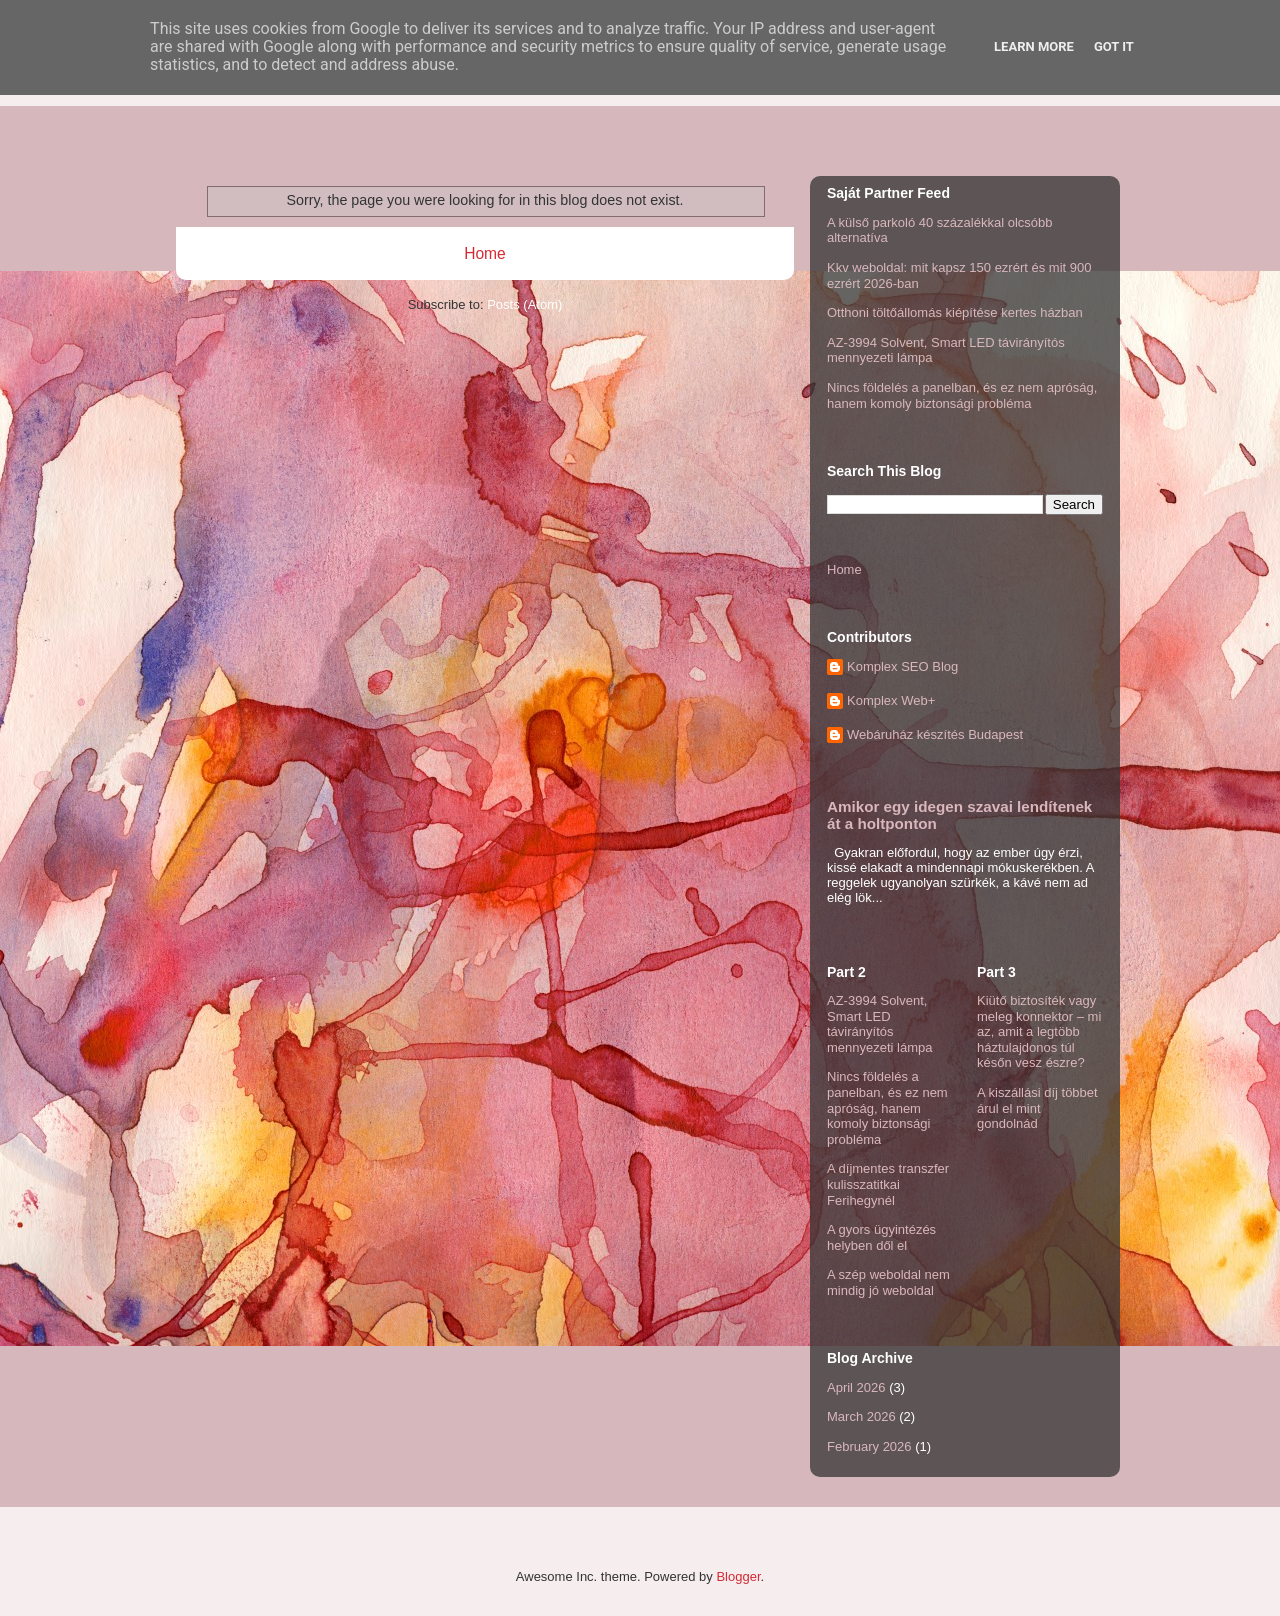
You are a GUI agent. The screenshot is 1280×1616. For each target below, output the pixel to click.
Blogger (738, 1576)
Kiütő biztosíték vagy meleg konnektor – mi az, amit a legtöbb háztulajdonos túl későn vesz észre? (1039, 1031)
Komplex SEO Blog (902, 666)
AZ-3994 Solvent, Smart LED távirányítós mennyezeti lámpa (880, 1024)
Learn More (1034, 46)
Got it (1114, 46)
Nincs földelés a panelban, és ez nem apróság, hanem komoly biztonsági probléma (962, 395)
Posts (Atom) (524, 304)
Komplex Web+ (891, 700)
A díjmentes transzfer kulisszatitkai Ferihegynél (888, 1184)
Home (485, 253)
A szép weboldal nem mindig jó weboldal (888, 1282)
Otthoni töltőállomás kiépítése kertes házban (955, 312)
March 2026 (861, 1416)
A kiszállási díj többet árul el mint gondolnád (1037, 1108)
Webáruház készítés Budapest (935, 734)
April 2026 (856, 1387)
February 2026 (869, 1446)
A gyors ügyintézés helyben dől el (881, 1237)
